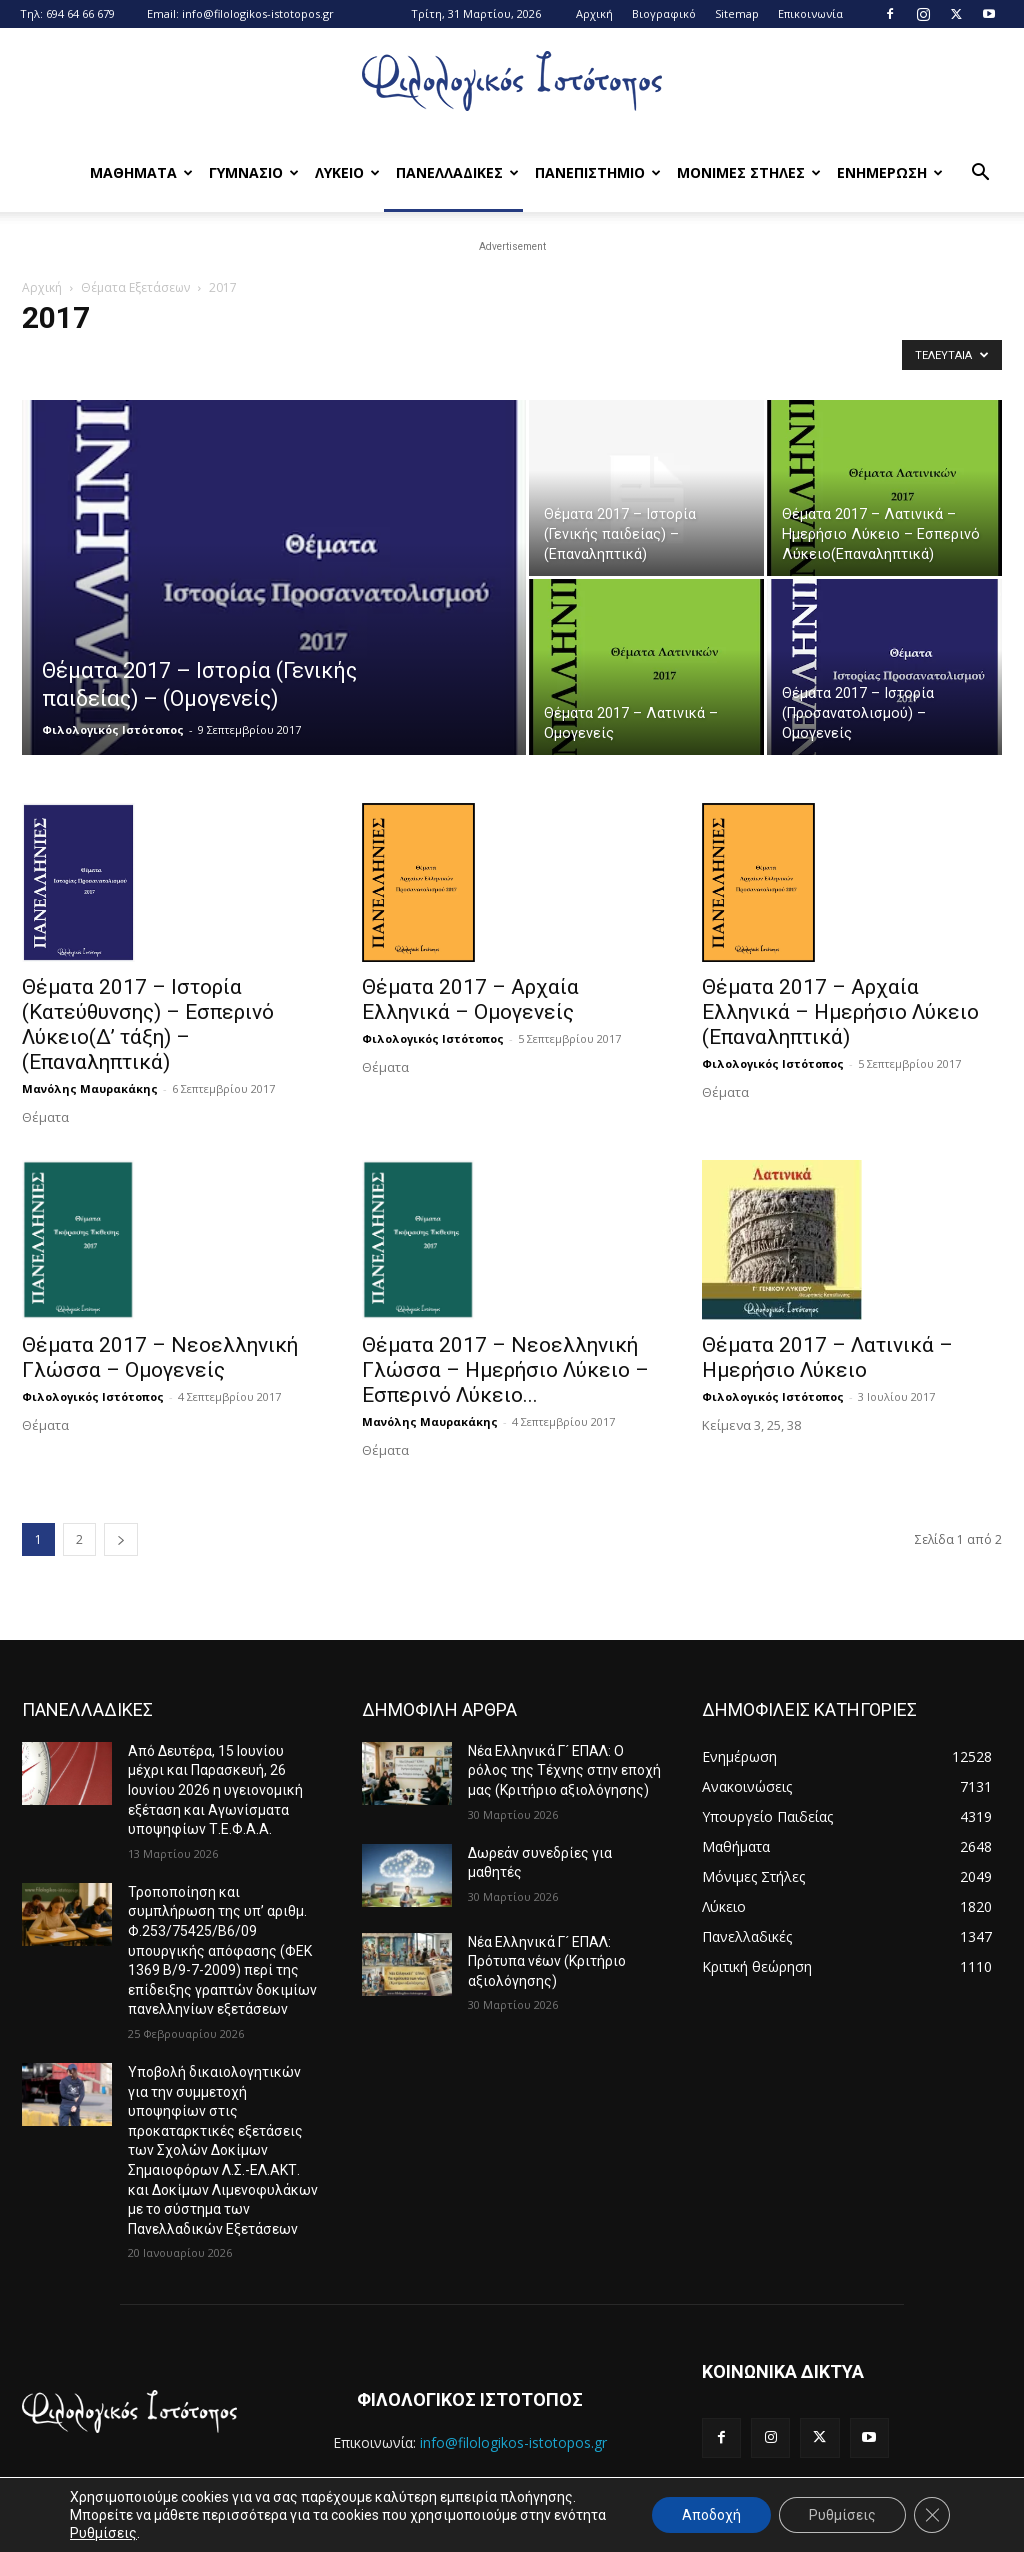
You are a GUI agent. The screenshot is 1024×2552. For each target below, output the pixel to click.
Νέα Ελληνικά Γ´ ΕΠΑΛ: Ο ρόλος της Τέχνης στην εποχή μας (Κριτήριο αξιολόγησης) (564, 1770)
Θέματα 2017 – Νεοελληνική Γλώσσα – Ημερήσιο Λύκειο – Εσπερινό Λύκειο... (505, 1370)
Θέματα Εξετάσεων (135, 287)
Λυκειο (347, 172)
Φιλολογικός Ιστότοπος (113, 729)
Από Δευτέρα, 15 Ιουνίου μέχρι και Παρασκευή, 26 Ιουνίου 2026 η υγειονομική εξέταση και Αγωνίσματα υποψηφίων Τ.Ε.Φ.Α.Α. (215, 1790)
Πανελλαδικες (457, 172)
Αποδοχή (711, 2515)
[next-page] (121, 1539)
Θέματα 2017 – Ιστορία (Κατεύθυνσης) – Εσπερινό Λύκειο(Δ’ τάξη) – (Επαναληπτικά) (148, 1024)
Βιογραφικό (664, 13)
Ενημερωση (890, 172)
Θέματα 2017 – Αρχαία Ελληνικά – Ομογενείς (470, 999)
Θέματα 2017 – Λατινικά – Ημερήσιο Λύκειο (827, 1357)
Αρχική (594, 13)
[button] (980, 174)
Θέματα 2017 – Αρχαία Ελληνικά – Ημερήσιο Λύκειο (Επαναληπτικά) (840, 1012)
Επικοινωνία (810, 13)
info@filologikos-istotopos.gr (258, 13)
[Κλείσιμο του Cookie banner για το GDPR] (932, 2515)
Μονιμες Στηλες (749, 172)
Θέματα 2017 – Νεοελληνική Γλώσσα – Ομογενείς (160, 1357)
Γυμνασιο (254, 172)
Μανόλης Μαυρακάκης (90, 1088)
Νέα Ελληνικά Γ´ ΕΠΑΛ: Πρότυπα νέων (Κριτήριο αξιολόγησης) (547, 1961)
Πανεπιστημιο (598, 172)
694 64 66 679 (80, 13)
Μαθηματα (141, 172)
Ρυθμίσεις (103, 2533)
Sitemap (737, 13)
